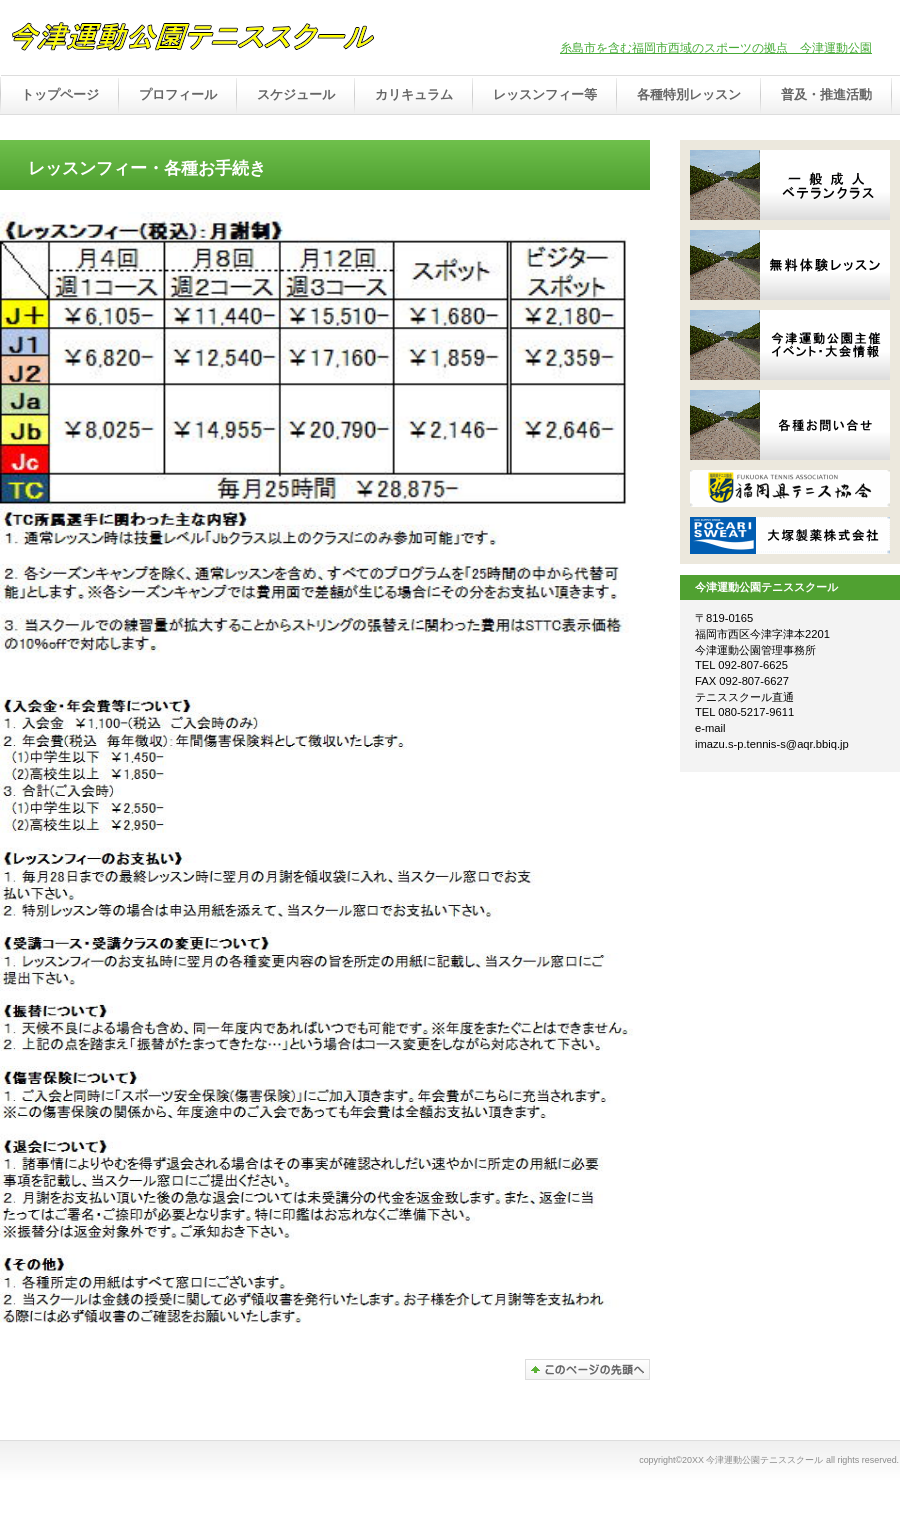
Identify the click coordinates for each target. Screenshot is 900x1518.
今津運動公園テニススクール (210, 39)
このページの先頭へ (587, 1369)
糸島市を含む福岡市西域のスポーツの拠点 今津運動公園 (716, 48)
